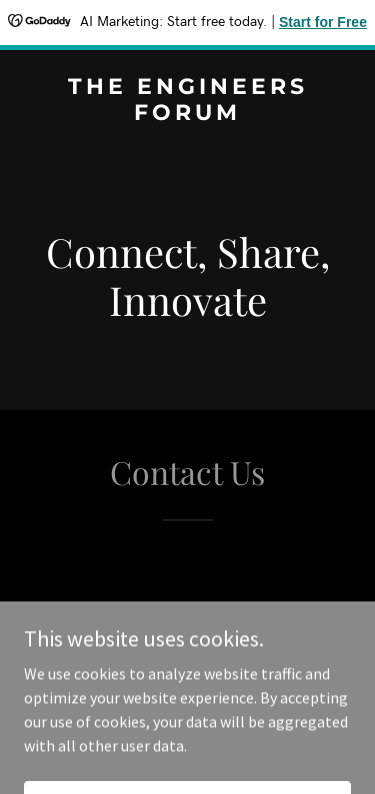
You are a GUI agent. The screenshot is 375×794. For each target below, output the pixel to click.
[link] (187, 114)
